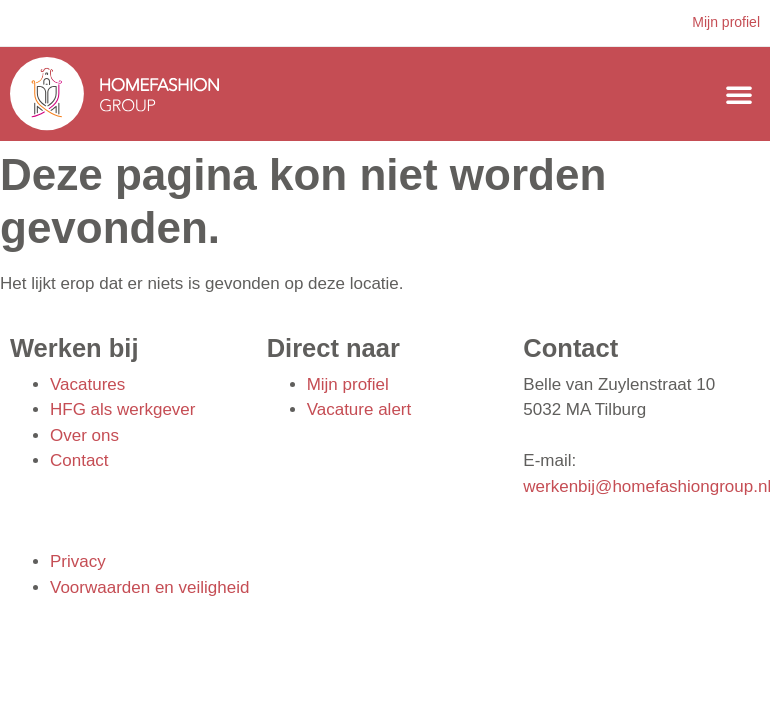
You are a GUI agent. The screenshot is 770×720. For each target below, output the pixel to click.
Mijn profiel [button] (726, 22)
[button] (739, 94)
